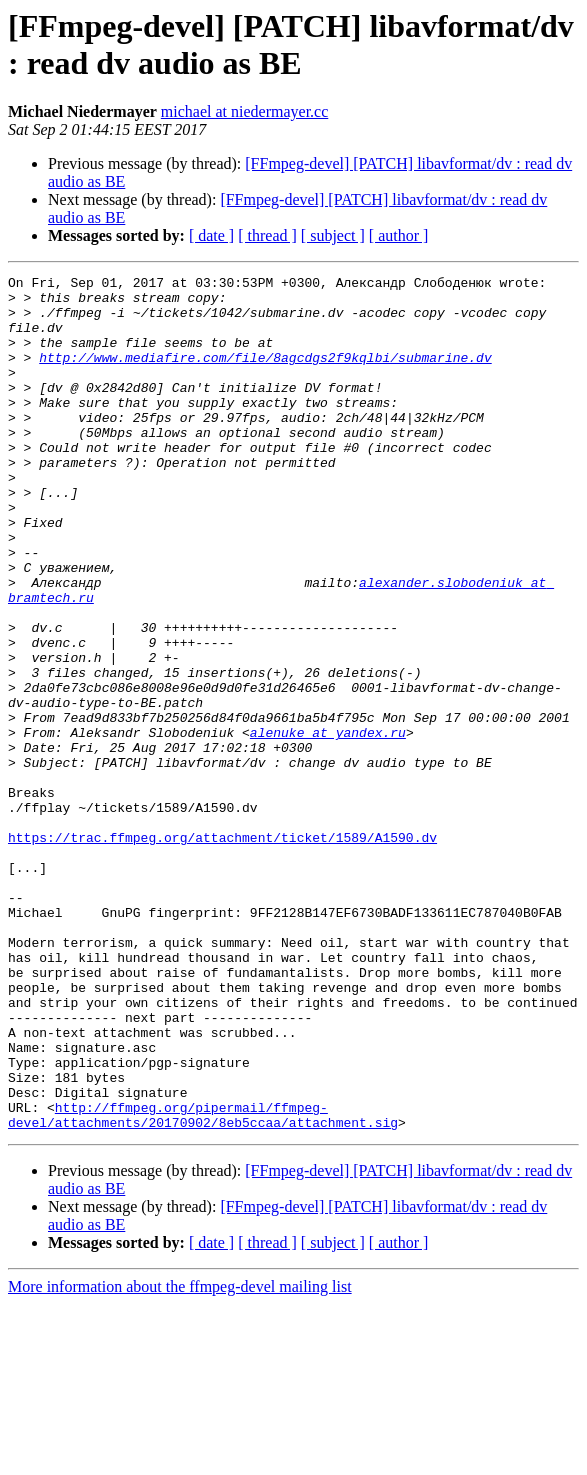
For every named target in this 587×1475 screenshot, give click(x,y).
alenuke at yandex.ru (328, 825)
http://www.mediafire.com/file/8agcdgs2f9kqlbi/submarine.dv (265, 375)
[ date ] (211, 235)
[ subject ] (333, 235)
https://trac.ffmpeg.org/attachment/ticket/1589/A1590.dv (222, 951)
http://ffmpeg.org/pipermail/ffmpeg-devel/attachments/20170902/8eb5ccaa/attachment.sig (203, 1284)
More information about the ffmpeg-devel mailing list (180, 1457)
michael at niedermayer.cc (244, 111)
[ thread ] (267, 235)
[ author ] (399, 235)
